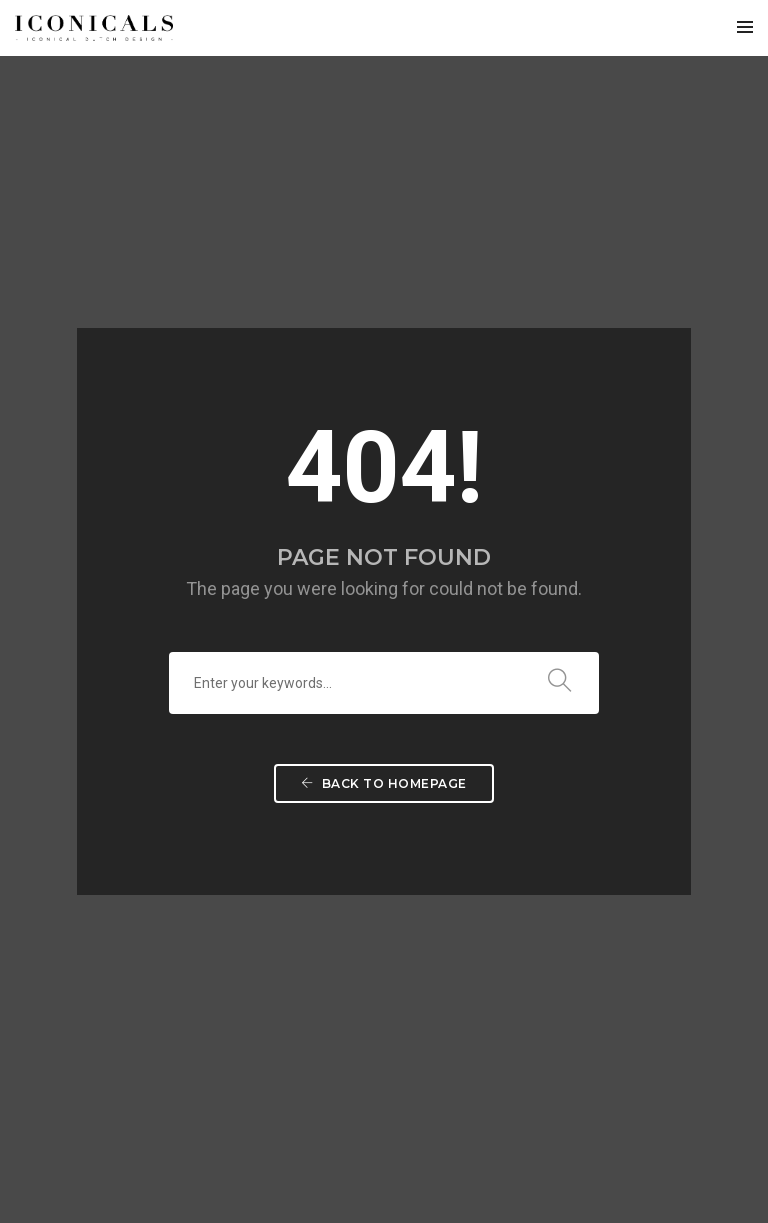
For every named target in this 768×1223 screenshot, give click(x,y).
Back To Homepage (384, 540)
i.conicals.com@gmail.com (147, 1040)
